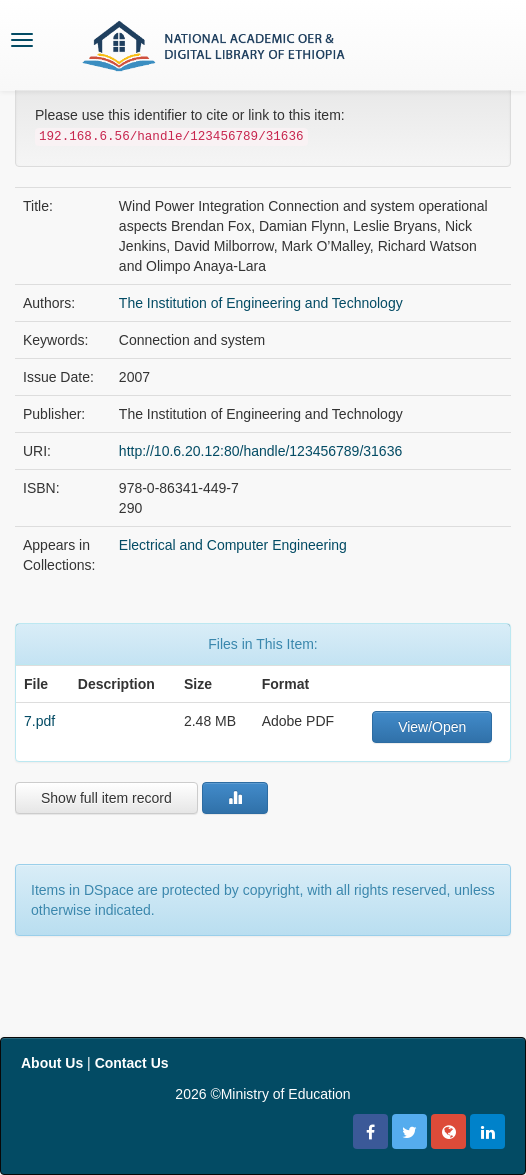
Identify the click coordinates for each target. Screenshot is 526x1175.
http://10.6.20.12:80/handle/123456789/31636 (260, 451)
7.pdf (39, 721)
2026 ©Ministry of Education (262, 1094)
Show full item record (106, 798)
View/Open (432, 727)
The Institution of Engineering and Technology (261, 303)
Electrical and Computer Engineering (233, 545)
